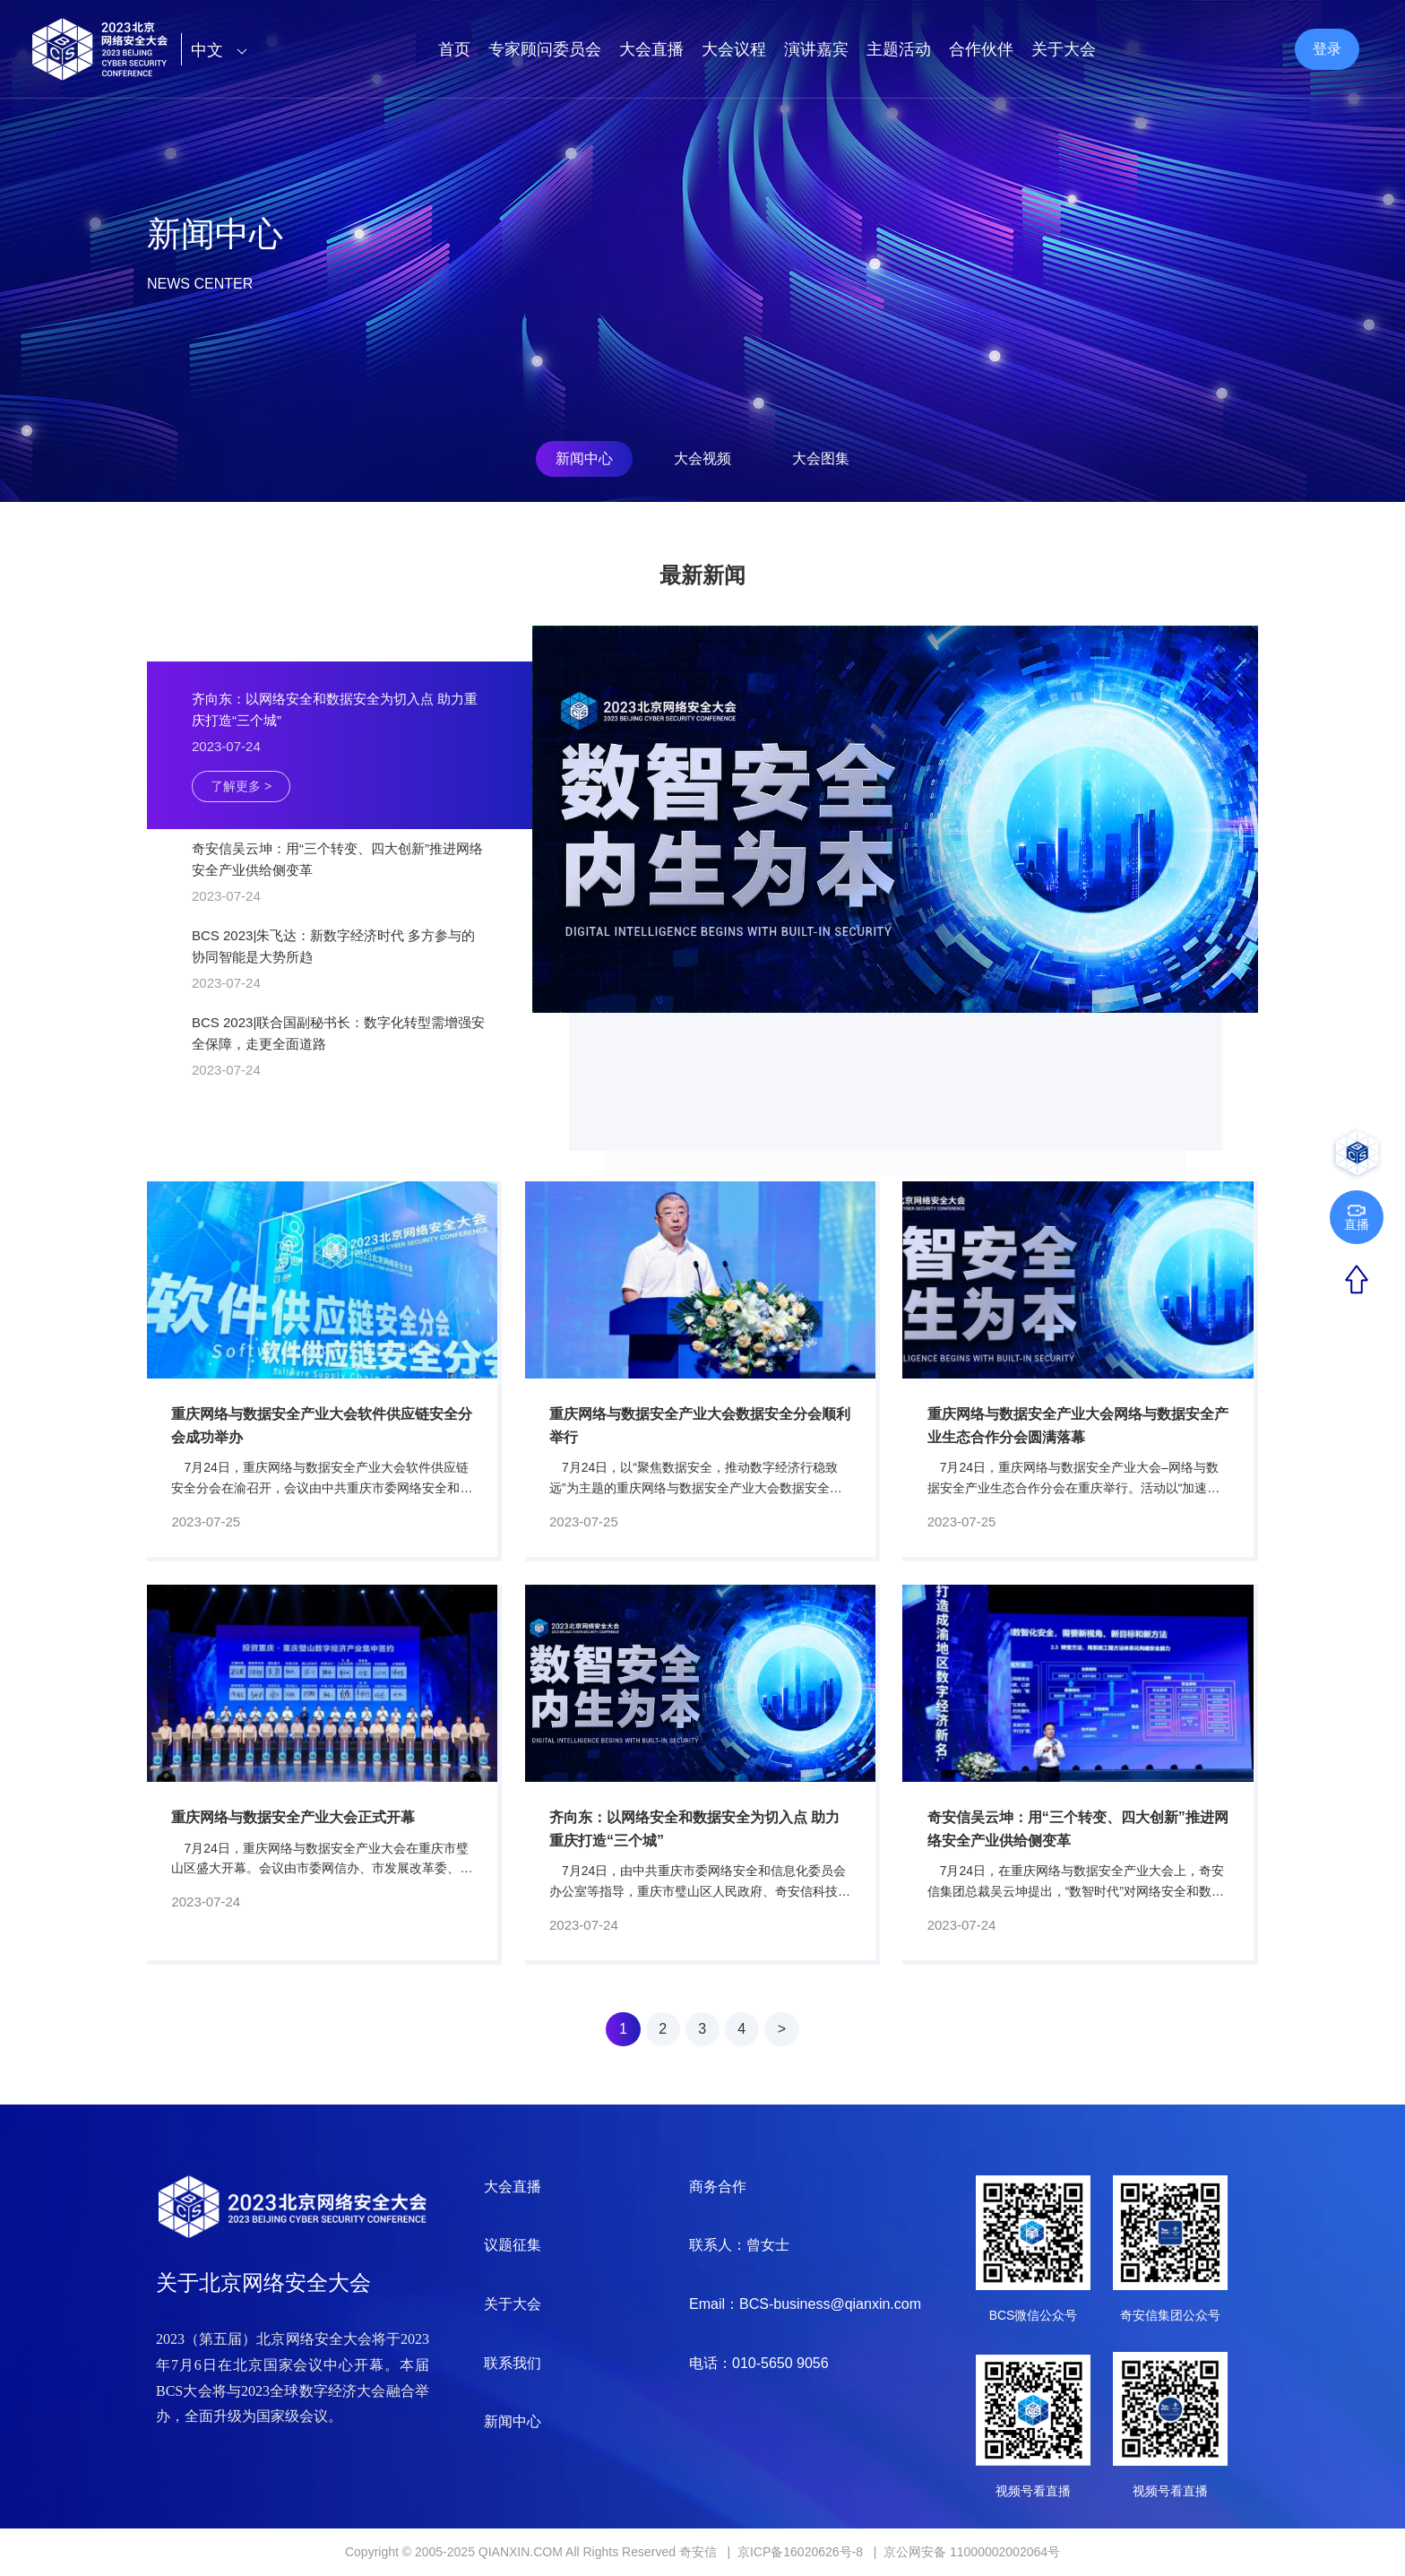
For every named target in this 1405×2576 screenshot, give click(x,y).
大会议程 (734, 49)
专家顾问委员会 (544, 49)
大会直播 (651, 49)
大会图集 (820, 458)
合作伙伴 (981, 49)
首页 (454, 49)
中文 (223, 50)
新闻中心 (584, 458)
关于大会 (1063, 49)
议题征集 (512, 2244)
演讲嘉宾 (816, 49)
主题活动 (898, 49)
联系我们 (512, 2363)
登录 (1327, 48)
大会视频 (702, 458)
